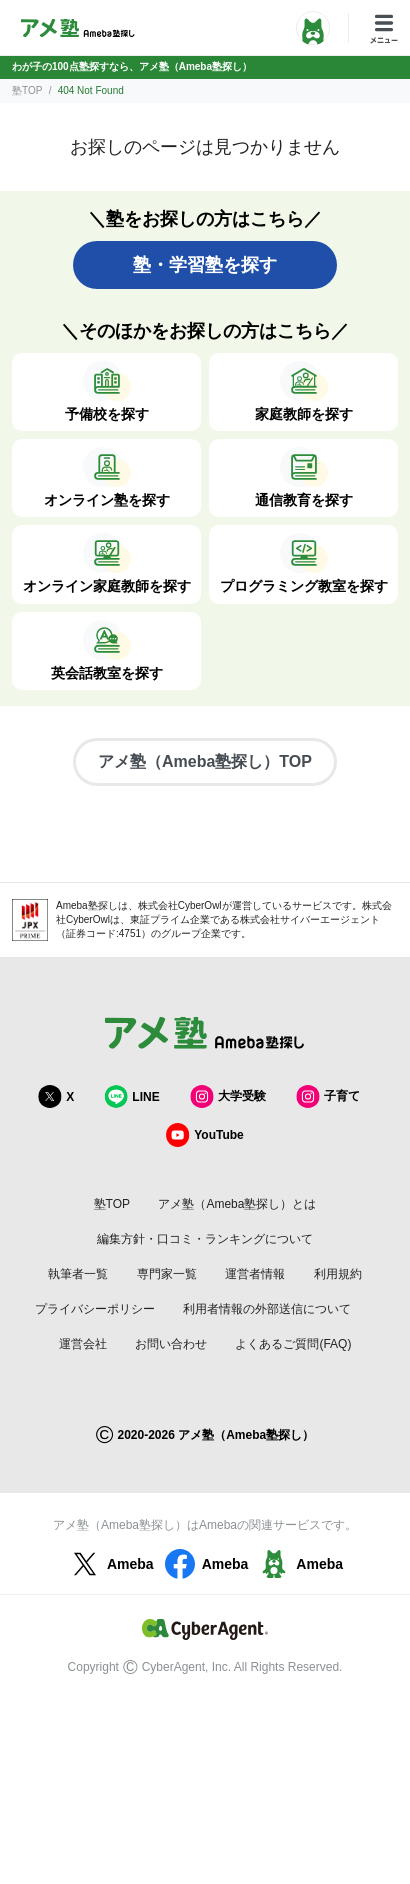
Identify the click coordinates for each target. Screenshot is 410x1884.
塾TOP (27, 90)
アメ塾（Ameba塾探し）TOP (205, 761)
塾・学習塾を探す (205, 265)
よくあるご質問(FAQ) (293, 1344)
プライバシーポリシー (95, 1309)
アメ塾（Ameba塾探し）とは (237, 1204)
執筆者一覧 (78, 1274)
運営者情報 (255, 1274)
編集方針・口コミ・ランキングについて (205, 1239)
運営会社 (83, 1344)
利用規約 (338, 1274)
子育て (328, 1096)
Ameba (110, 1564)
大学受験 (228, 1096)
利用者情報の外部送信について (267, 1309)
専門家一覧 (167, 1274)
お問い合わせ (171, 1344)
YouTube (205, 1134)
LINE (131, 1096)
